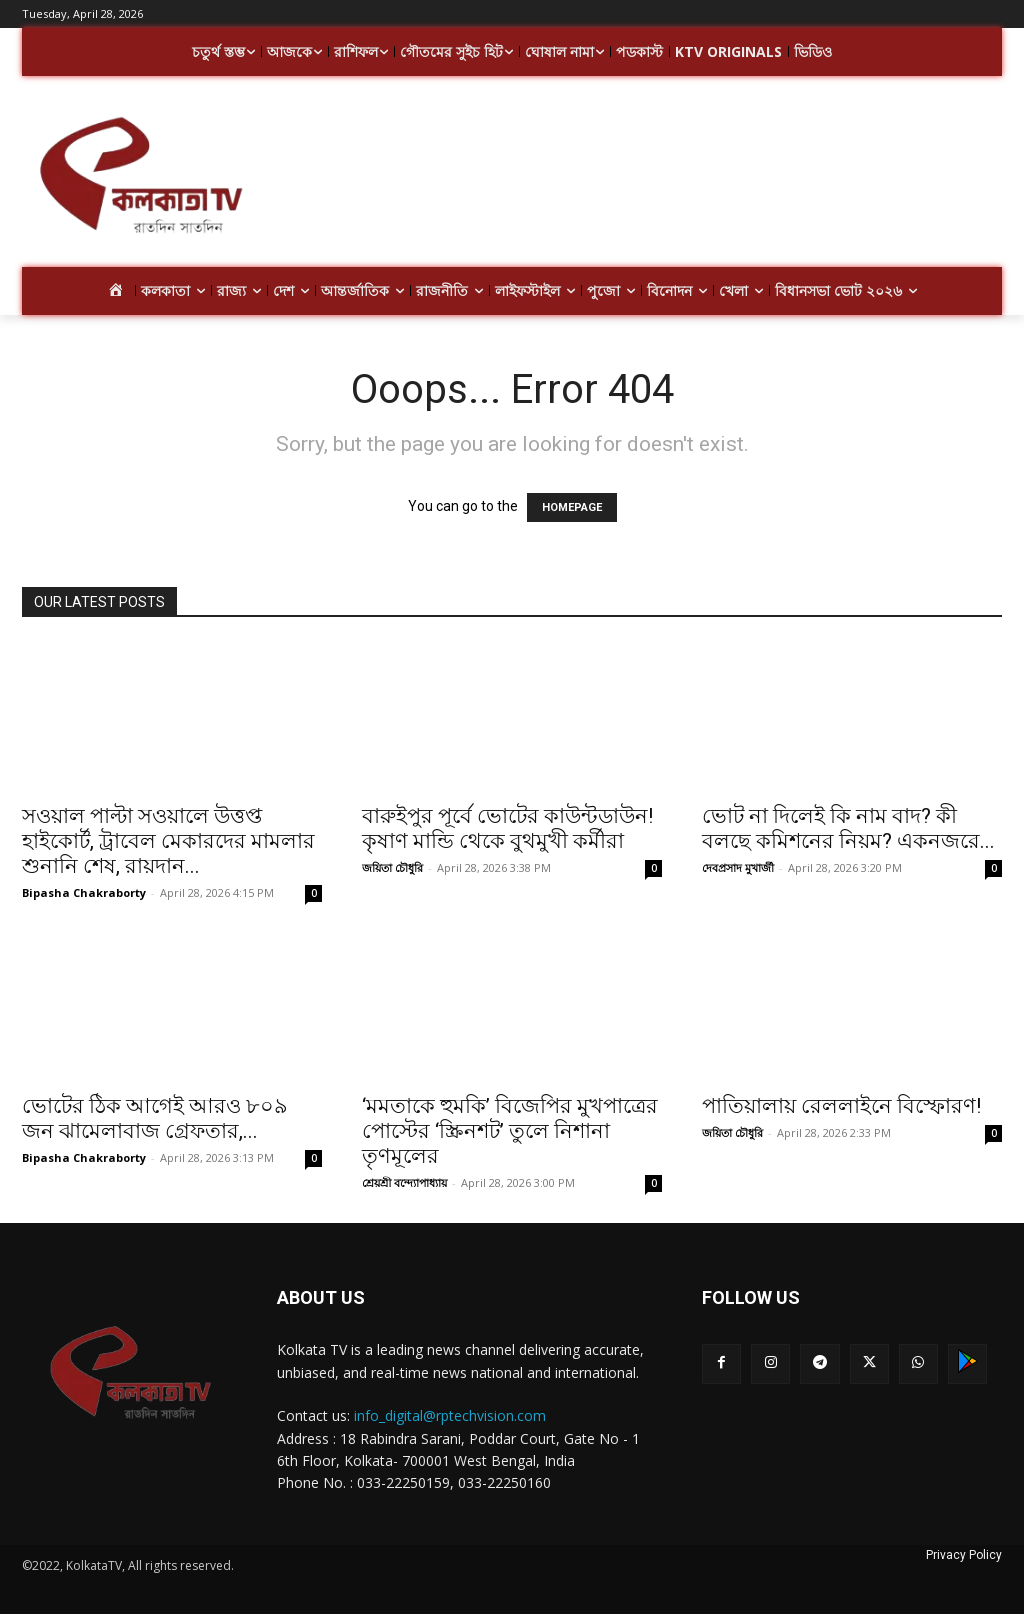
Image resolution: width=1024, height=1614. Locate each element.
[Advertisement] (630, 178)
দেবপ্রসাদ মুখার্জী (738, 867)
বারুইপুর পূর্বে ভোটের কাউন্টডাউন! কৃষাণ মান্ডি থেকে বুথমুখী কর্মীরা (507, 828)
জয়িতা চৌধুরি (392, 867)
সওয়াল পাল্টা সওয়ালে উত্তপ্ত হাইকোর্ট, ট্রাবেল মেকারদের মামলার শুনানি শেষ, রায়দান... (168, 841)
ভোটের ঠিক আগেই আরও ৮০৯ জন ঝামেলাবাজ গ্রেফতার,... (155, 1118)
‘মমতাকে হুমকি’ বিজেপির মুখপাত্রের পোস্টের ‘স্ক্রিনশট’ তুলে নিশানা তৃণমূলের (510, 1131)
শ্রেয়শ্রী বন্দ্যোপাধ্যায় (404, 1182)
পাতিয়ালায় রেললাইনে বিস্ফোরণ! (841, 1106)
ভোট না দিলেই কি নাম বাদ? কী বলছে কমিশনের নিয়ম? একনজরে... (848, 828)
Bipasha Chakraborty (84, 892)
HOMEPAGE (572, 507)
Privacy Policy (964, 1555)
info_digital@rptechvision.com (450, 1415)
